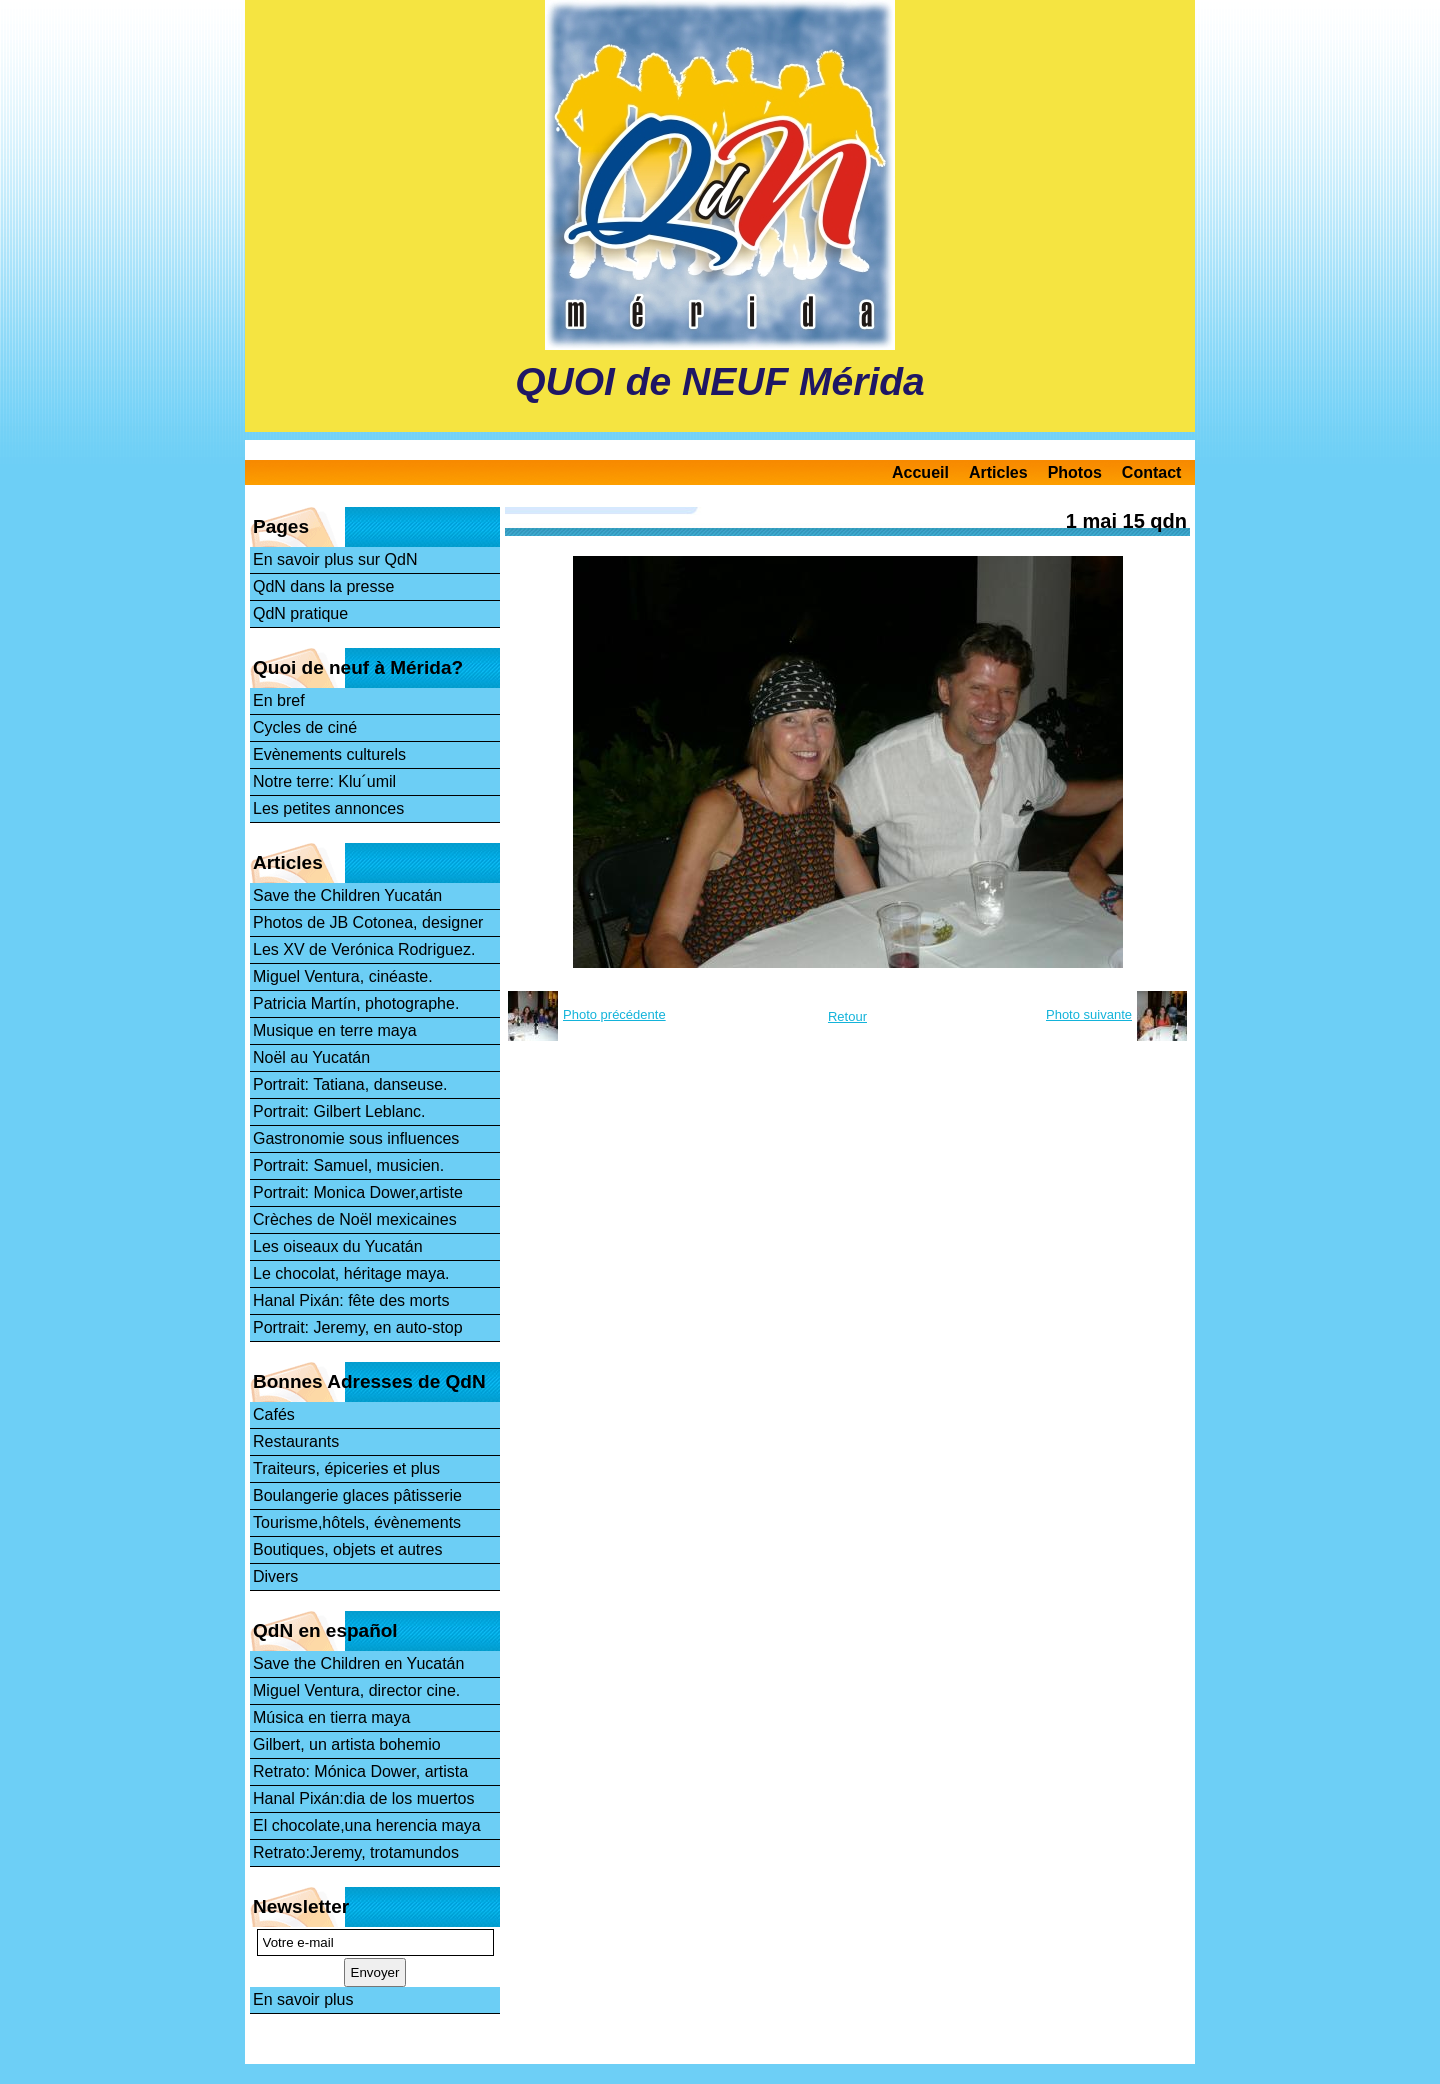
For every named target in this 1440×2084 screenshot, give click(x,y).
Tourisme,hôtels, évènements (357, 1522)
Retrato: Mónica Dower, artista (360, 1771)
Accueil (920, 472)
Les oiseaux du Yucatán (338, 1246)
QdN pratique (300, 613)
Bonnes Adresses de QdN (369, 1381)
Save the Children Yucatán (347, 895)
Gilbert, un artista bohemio (347, 1744)
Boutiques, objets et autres (347, 1549)
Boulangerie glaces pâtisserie (357, 1495)
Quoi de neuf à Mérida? (358, 667)
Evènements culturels (329, 754)
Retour (847, 1016)
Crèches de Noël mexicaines (355, 1219)
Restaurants (296, 1441)
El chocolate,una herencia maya (367, 1825)
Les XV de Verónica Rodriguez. (364, 949)
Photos (1075, 472)
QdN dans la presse (323, 586)
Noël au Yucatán (311, 1057)
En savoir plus (303, 1999)
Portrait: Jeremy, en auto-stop (358, 1327)
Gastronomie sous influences (356, 1138)
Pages (281, 526)
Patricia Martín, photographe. (356, 1003)
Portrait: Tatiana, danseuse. (350, 1084)
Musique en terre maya (335, 1030)
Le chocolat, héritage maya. (351, 1273)
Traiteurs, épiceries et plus (346, 1468)
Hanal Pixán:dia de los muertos (363, 1798)
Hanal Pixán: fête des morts (351, 1300)
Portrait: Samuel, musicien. (348, 1165)
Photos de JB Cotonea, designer (368, 922)
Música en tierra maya (331, 1717)
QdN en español (325, 1630)
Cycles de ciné (305, 727)
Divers (275, 1576)
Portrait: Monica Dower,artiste (358, 1192)
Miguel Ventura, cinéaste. (343, 976)
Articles (998, 472)
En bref (279, 700)
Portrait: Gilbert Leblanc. (339, 1111)
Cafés (274, 1414)
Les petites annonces (328, 808)
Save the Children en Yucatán (358, 1663)
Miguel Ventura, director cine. (356, 1690)
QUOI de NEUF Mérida (720, 381)
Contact (1152, 472)
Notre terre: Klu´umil (324, 781)
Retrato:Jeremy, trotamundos (356, 1852)
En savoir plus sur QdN (335, 559)
